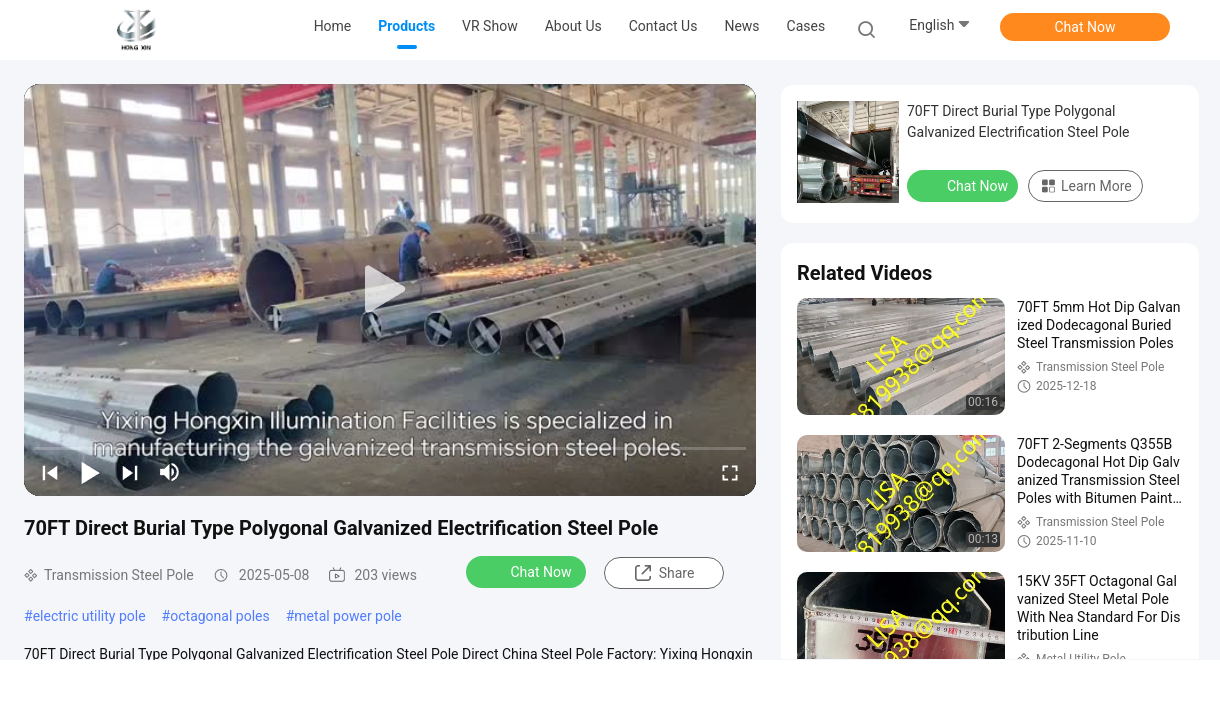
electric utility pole (89, 616)
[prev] (50, 472)
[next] (130, 472)
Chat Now (1085, 27)
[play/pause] (90, 472)
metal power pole (347, 616)
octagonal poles (219, 616)
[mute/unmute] (170, 472)
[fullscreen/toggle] (730, 472)
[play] (390, 290)
